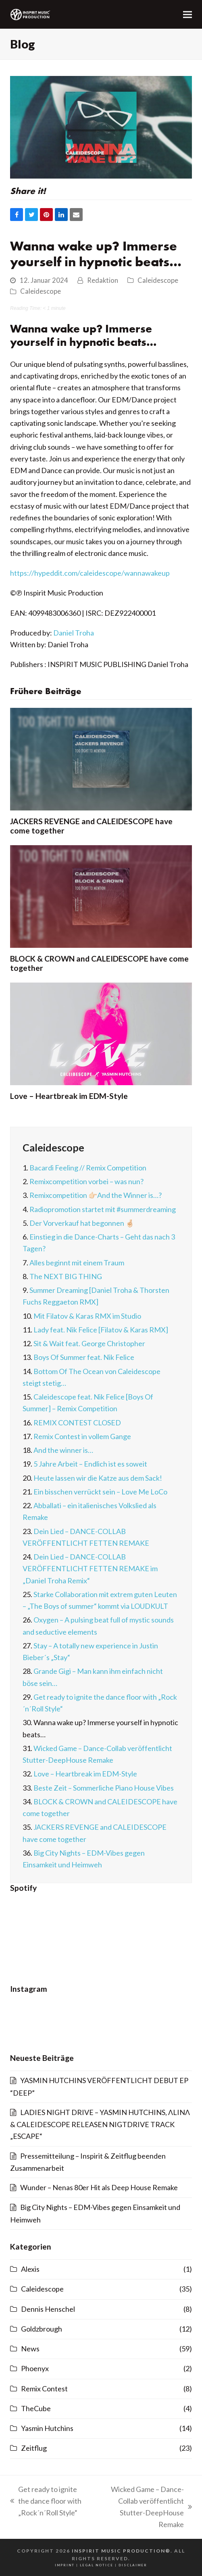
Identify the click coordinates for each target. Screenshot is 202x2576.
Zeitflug (34, 2447)
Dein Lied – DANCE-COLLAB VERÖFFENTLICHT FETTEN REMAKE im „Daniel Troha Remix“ (90, 1568)
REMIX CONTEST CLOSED (77, 1422)
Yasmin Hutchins (47, 2428)
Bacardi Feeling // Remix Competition (87, 1167)
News (30, 2348)
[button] (187, 14)
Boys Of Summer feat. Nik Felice (83, 1357)
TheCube (36, 2408)
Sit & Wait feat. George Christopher (89, 1343)
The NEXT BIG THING (65, 1276)
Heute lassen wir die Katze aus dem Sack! (97, 1477)
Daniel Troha (74, 632)
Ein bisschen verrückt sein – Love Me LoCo (100, 1491)
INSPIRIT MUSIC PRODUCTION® (121, 2551)
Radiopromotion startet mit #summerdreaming (102, 1209)
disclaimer (133, 2565)
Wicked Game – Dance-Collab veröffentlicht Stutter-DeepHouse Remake (144, 2507)
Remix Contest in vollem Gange (82, 1436)
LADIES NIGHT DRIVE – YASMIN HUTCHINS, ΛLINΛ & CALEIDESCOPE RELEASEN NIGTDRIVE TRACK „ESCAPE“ (100, 2124)
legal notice (96, 2565)
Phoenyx (35, 2368)
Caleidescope (157, 280)
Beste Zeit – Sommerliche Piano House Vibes (103, 1787)
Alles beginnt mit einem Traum (76, 1262)
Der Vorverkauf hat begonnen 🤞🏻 (81, 1223)
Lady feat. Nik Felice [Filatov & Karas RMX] (100, 1329)
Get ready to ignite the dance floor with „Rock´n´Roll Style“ (45, 2502)
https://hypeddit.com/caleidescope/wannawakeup (90, 572)
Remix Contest (44, 2388)
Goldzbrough (41, 2328)
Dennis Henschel (48, 2309)
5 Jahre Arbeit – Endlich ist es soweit (90, 1463)
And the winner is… (63, 1450)
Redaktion (102, 280)
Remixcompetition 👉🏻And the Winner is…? (95, 1195)
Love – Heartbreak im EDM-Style (69, 1096)
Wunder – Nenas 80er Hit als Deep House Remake (99, 2187)
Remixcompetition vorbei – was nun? (86, 1181)
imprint (65, 2565)
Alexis (30, 2269)
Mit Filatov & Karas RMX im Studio (87, 1315)
